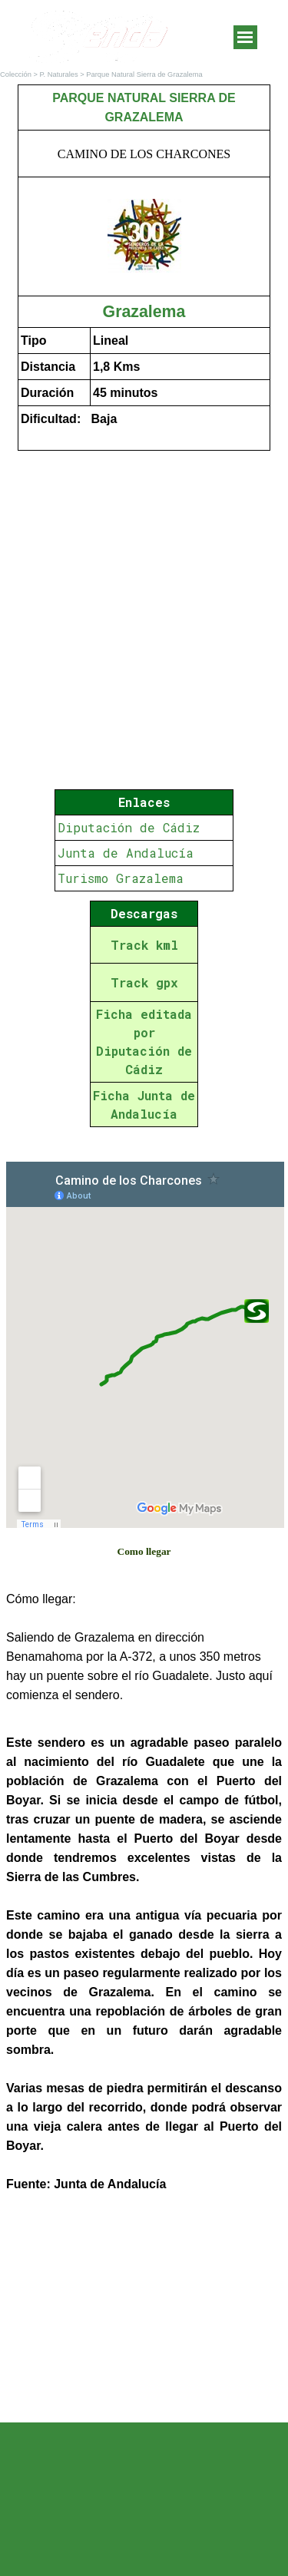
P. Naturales (59, 74)
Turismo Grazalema (121, 878)
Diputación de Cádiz (129, 827)
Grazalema (144, 312)
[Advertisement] (144, 2310)
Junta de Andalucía (126, 853)
